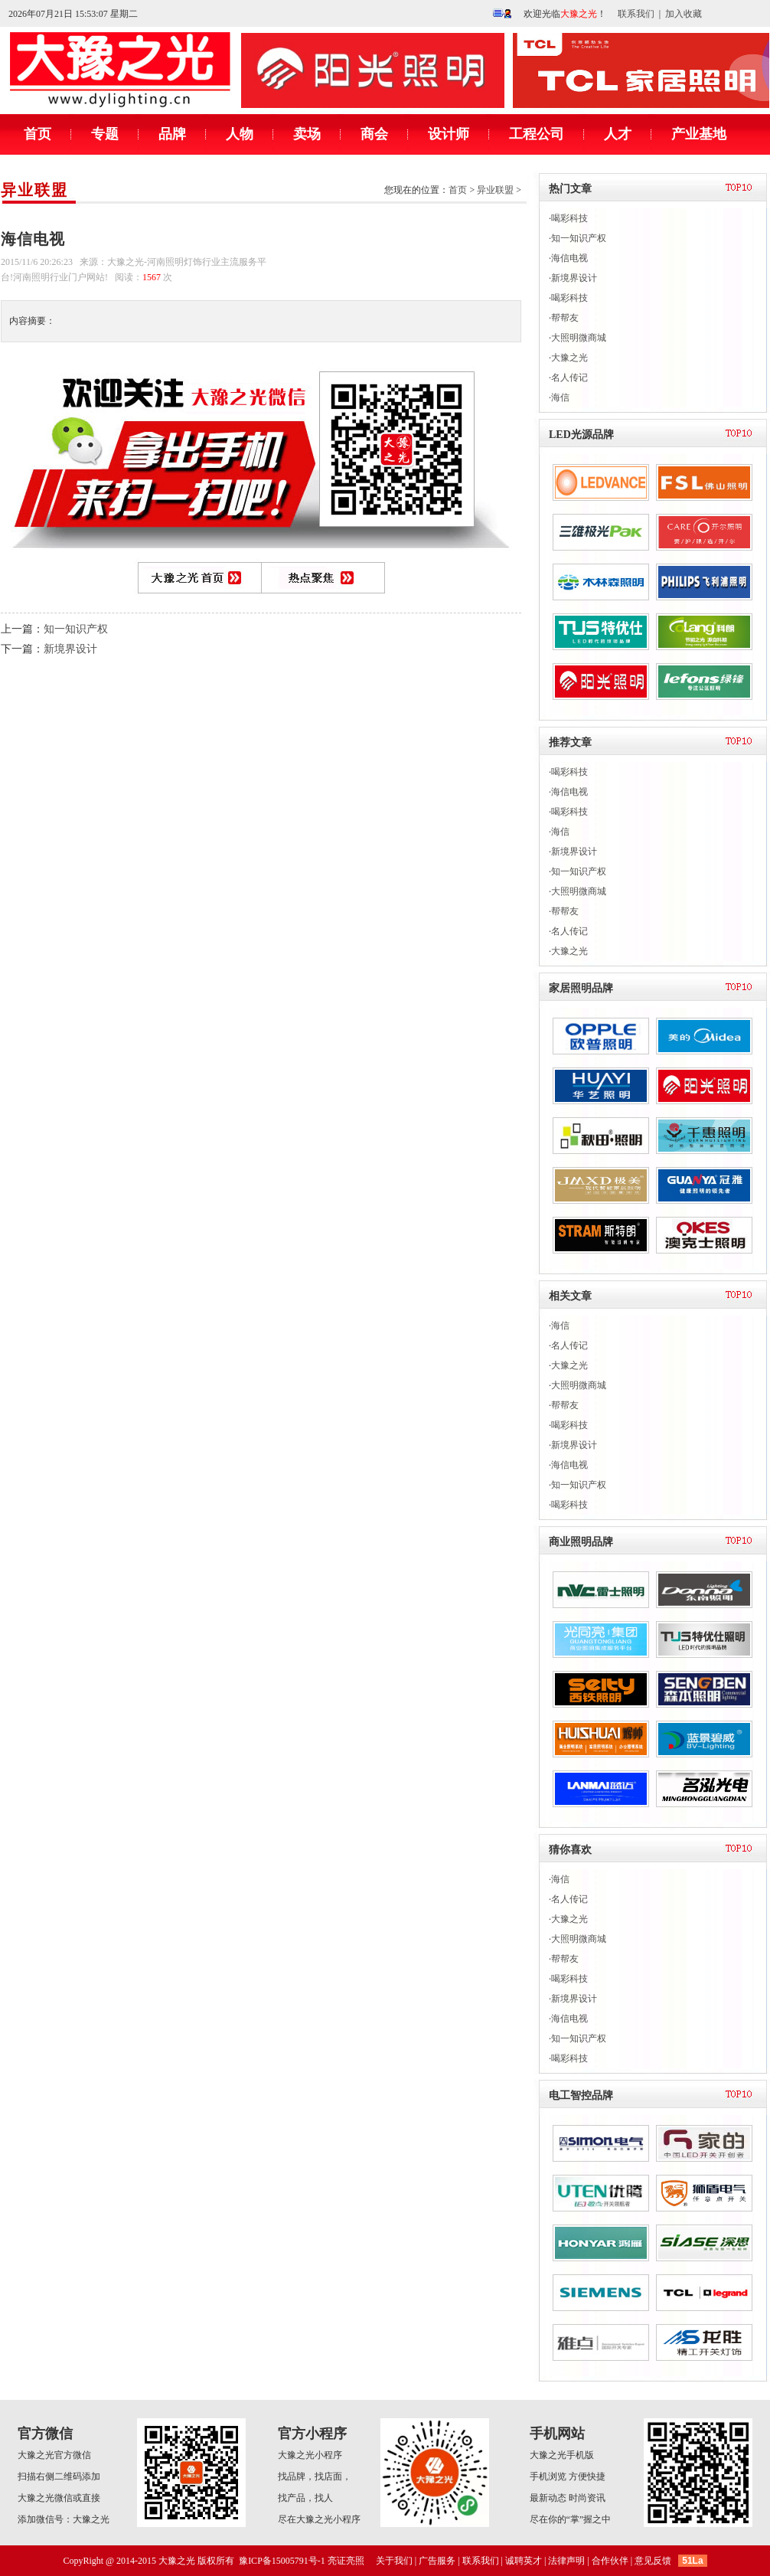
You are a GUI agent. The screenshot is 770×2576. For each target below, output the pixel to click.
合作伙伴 (610, 2560)
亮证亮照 (346, 2560)
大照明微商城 (578, 337)
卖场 (307, 134)
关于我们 (394, 2560)
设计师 (448, 134)
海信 (560, 397)
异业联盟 (34, 189)
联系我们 (636, 13)
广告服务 (437, 2560)
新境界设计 (70, 649)
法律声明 (566, 2560)
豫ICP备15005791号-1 (282, 2560)
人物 (239, 134)
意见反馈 (653, 2560)
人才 (617, 134)
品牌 (172, 134)
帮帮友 (565, 317)
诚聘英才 (523, 2560)
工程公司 (536, 134)
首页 (37, 134)
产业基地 (698, 134)
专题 (105, 134)
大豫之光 (569, 357)
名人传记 (569, 377)
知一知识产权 (76, 629)
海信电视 (569, 258)
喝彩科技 (569, 218)
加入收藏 (683, 13)
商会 (374, 134)
